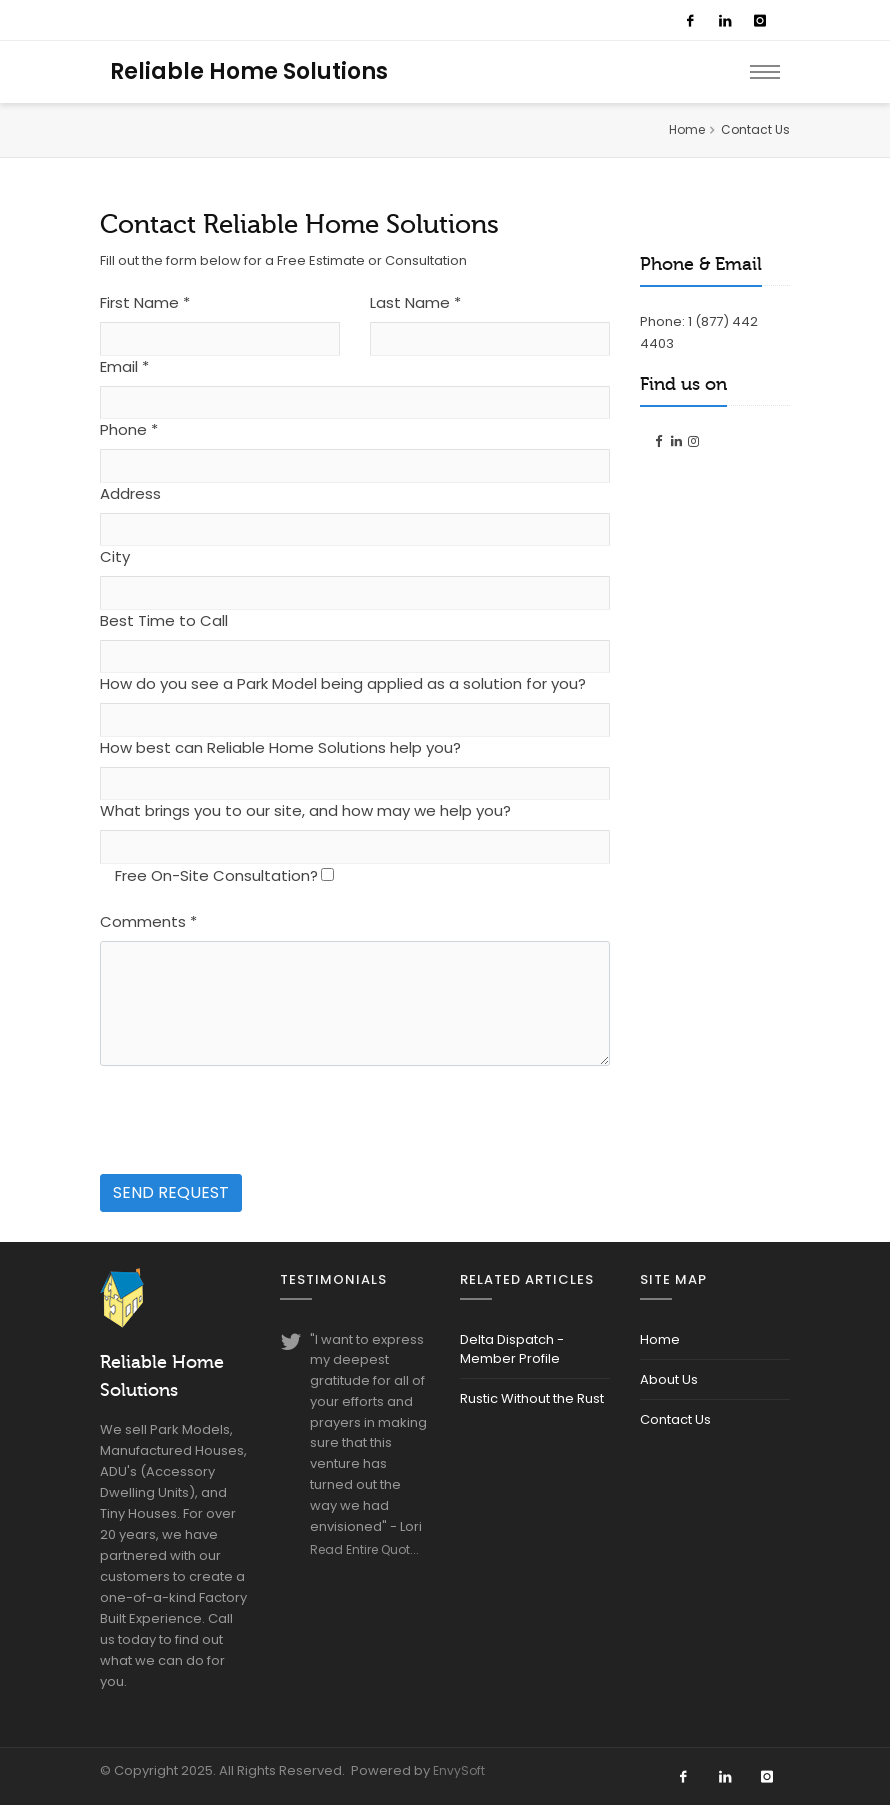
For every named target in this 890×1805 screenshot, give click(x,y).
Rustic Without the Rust (532, 1398)
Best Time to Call (164, 620)
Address (130, 493)
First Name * (145, 302)
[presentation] (252, 1121)
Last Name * (415, 302)
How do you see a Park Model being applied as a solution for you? (343, 683)
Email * (124, 366)
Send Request (171, 1192)
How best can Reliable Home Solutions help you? (280, 747)
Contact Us (675, 1419)
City (115, 556)
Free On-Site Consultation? (216, 875)
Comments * (148, 921)
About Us (669, 1379)
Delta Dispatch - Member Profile (512, 1349)
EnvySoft (459, 1770)
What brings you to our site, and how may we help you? (305, 810)
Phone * (129, 429)
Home (687, 129)
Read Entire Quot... (364, 1549)
